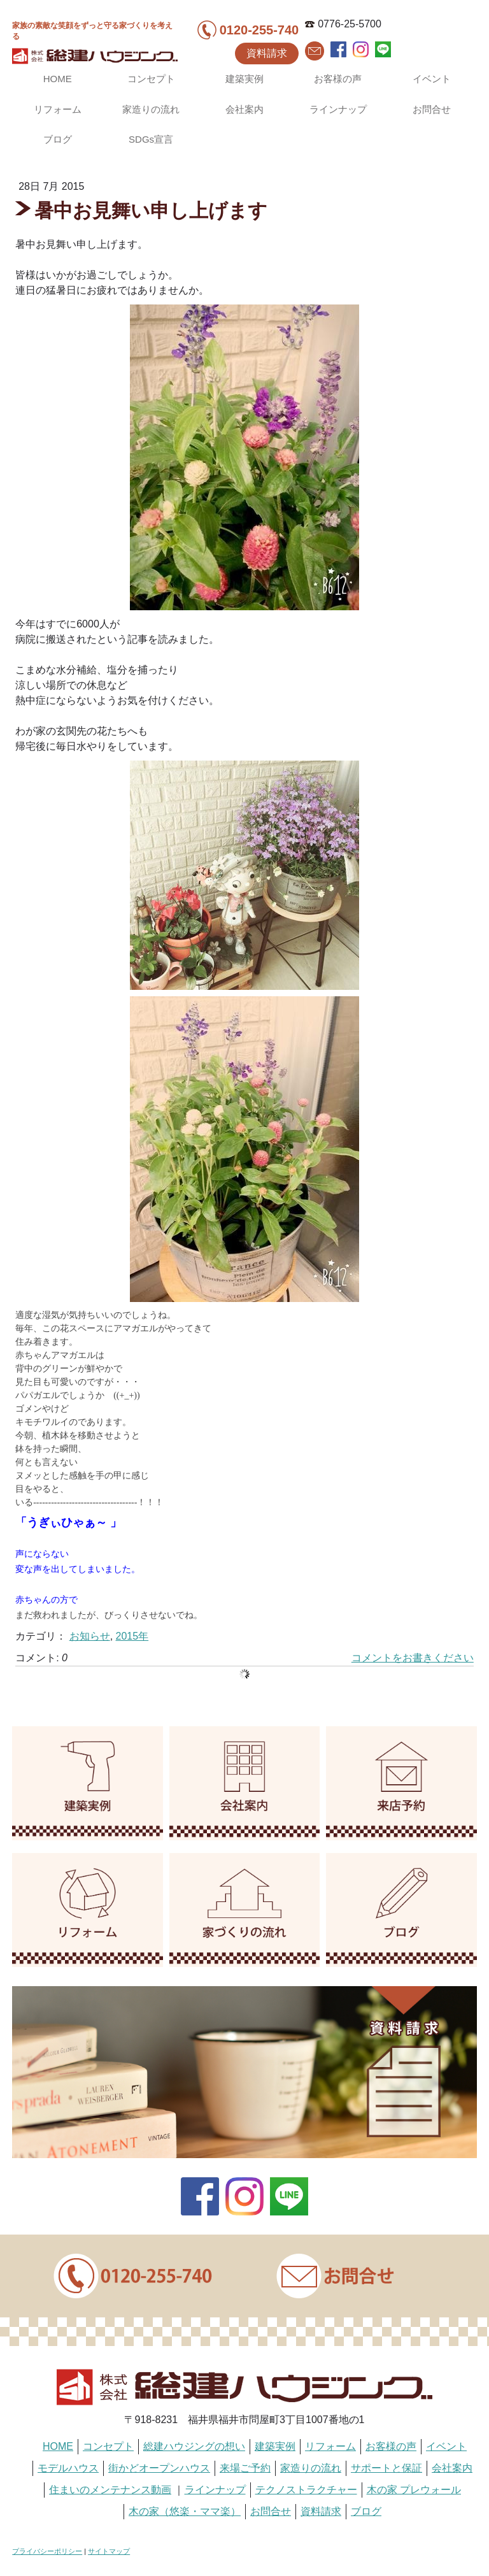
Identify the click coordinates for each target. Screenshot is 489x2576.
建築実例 (244, 78)
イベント (432, 78)
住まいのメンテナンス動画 (110, 2489)
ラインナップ (338, 109)
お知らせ (89, 1636)
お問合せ (432, 109)
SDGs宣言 (151, 139)
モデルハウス (68, 2468)
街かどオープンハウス (159, 2468)
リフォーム (58, 109)
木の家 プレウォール (414, 2489)
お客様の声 (338, 78)
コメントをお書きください (412, 1657)
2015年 (132, 1636)
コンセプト (151, 78)
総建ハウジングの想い (194, 2446)
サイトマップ (109, 2551)
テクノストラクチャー (306, 2489)
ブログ (57, 139)
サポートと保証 (386, 2468)
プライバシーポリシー (47, 2551)
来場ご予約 (245, 2468)
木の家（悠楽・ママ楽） (185, 2511)
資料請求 (266, 53)
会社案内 (244, 109)
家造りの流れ (151, 109)
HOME (57, 78)
